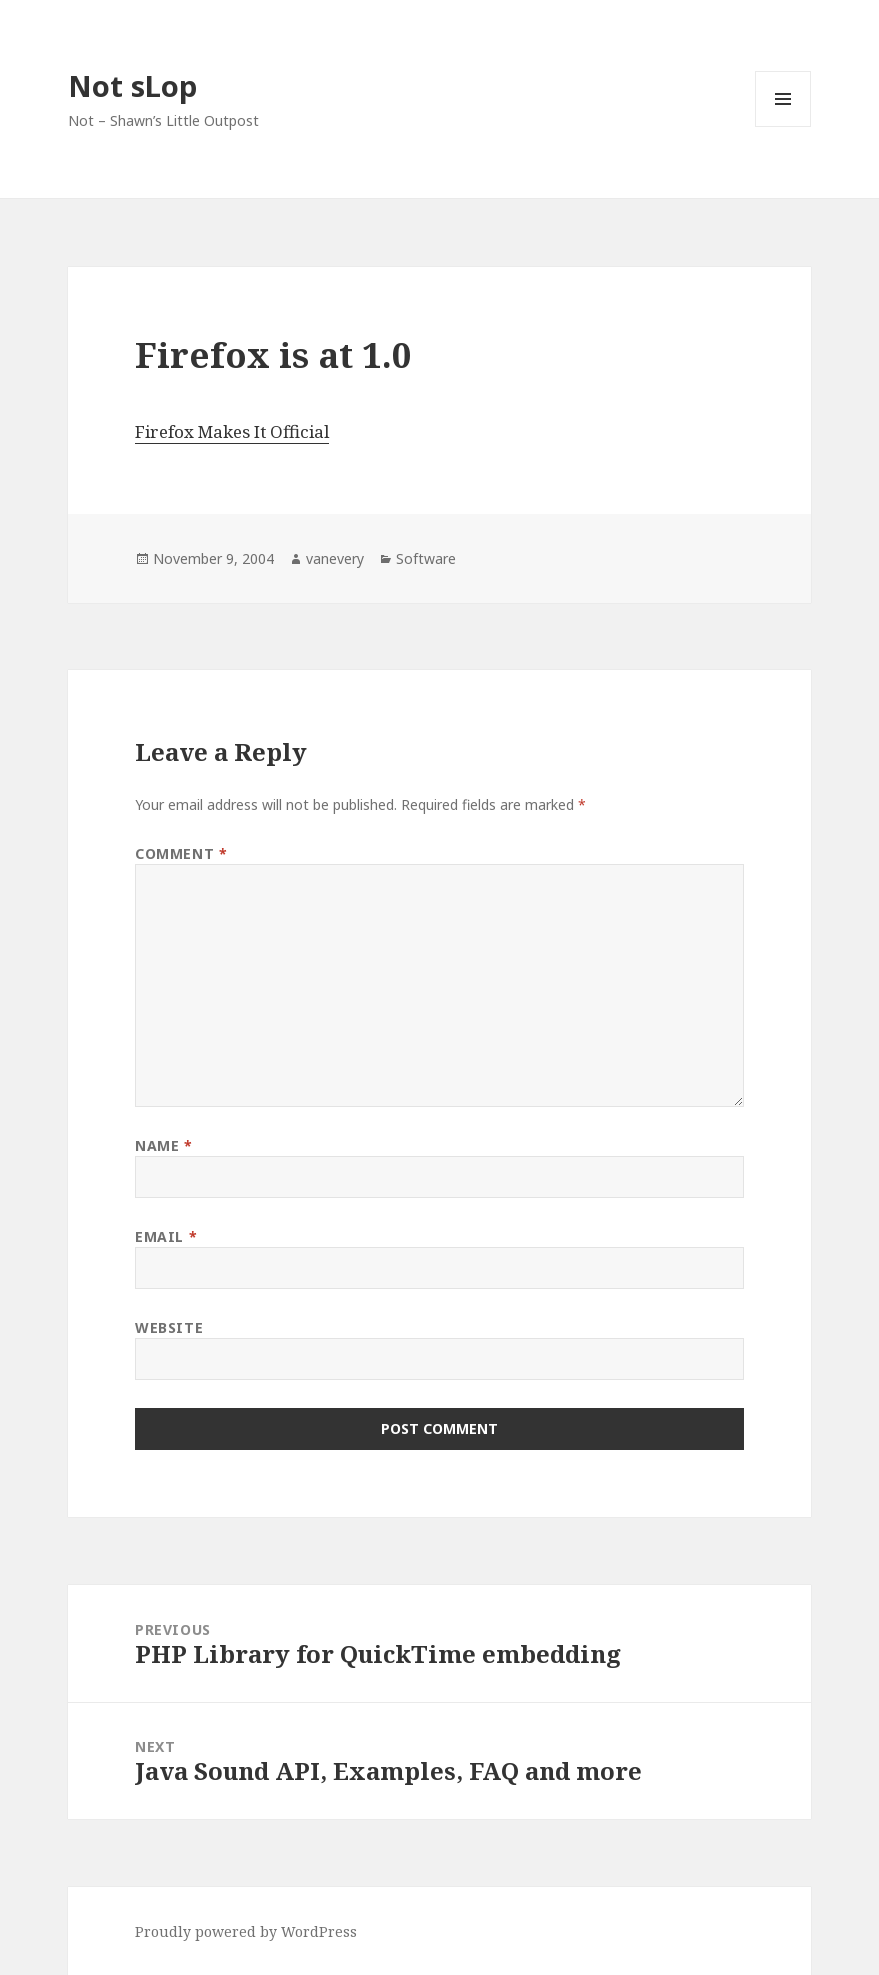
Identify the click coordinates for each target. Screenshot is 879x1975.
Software (426, 558)
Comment (181, 853)
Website (169, 1327)
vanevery (335, 558)
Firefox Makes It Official (232, 431)
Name (163, 1145)
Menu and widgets (783, 126)
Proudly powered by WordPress (246, 1931)
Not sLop (132, 85)
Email (166, 1236)
